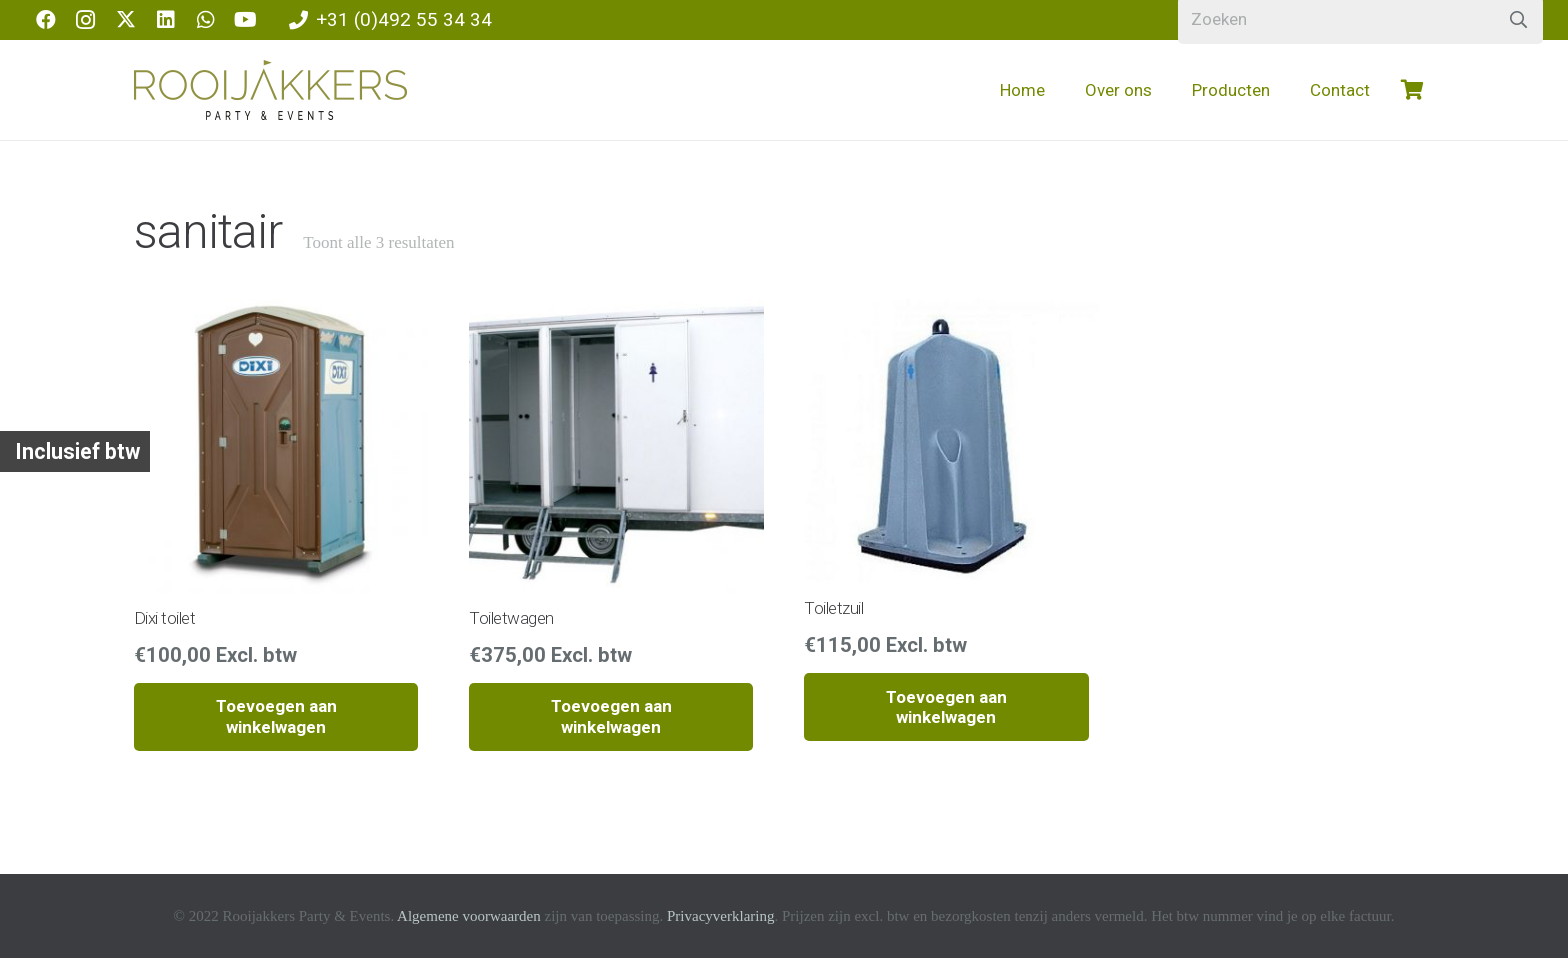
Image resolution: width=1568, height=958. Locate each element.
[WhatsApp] (206, 20)
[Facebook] (46, 20)
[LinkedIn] (166, 20)
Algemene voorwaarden (469, 916)
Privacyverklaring (720, 916)
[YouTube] (246, 20)
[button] (276, 717)
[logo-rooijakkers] (270, 90)
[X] (126, 20)
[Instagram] (86, 20)
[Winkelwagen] (1412, 90)
